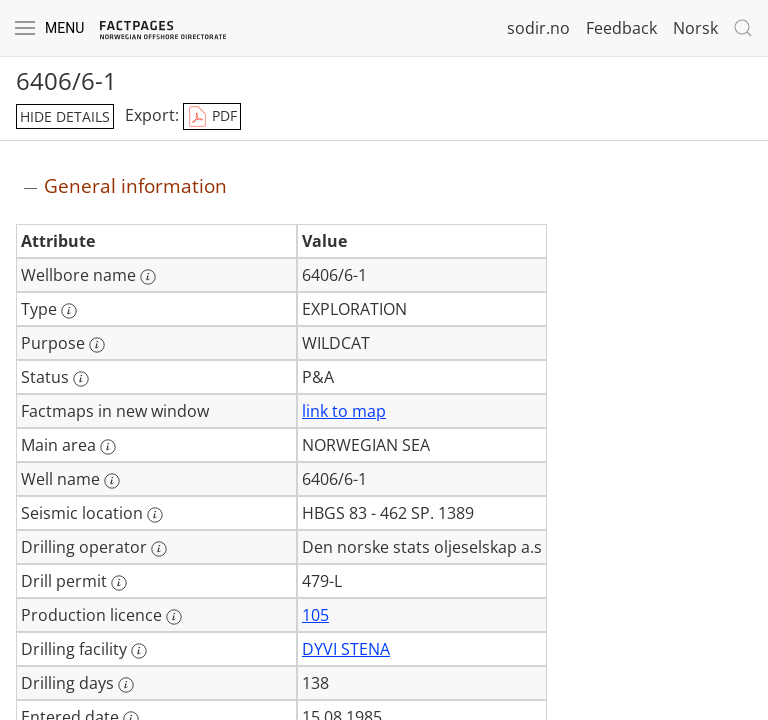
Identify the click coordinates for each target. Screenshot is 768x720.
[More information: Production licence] (174, 617)
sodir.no (538, 28)
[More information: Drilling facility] (139, 651)
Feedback (621, 28)
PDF (212, 117)
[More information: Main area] (108, 447)
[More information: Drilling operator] (159, 549)
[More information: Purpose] (97, 345)
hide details (65, 116)
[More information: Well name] (112, 481)
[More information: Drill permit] (119, 583)
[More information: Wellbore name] (148, 277)
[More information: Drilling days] (126, 685)
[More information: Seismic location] (155, 515)
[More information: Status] (81, 379)
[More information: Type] (69, 311)
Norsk (695, 28)
